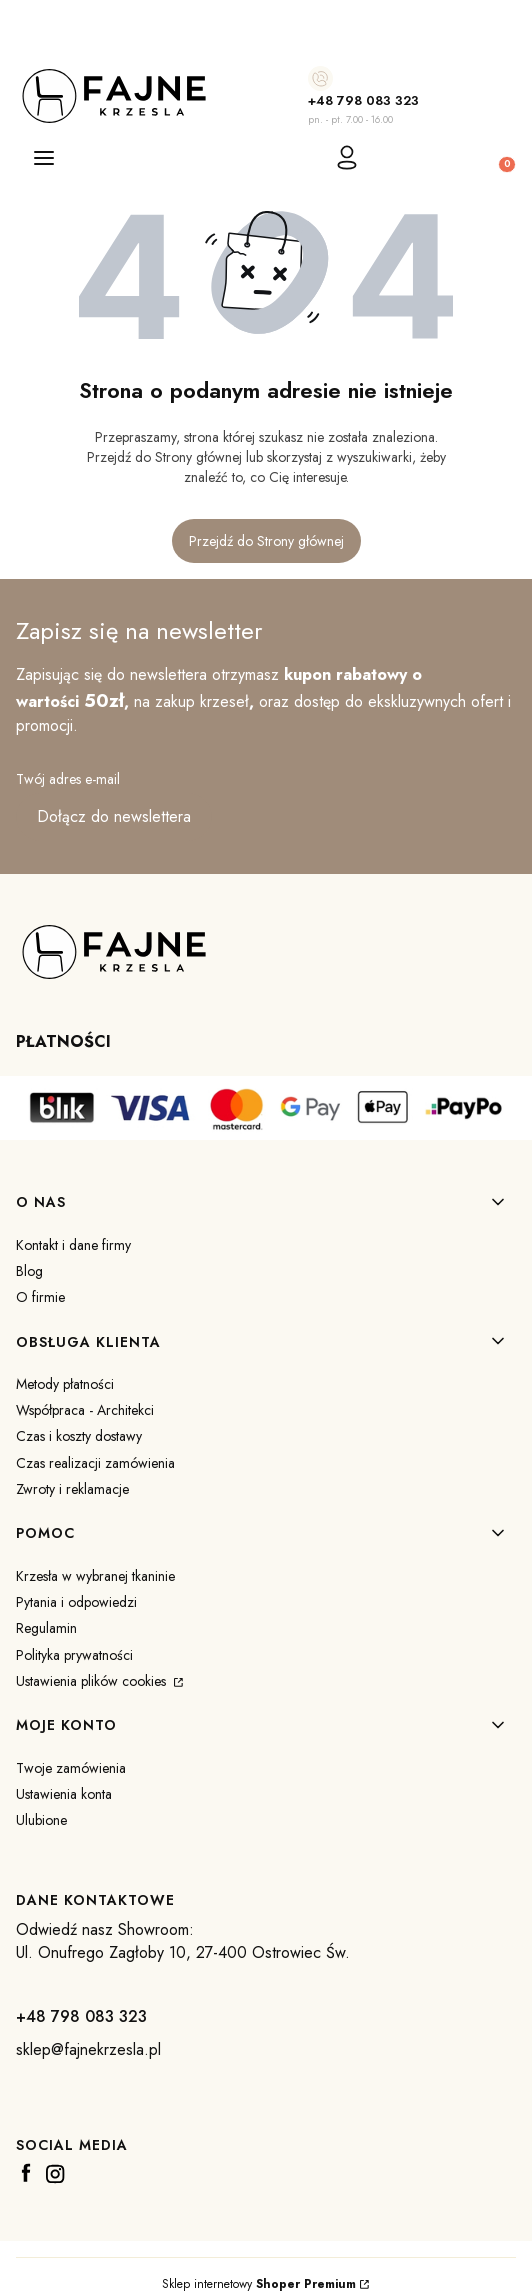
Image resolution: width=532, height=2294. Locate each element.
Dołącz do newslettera (114, 816)
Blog (29, 1271)
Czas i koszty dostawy (79, 1436)
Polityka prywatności (74, 1655)
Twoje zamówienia (71, 1768)
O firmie (40, 1297)
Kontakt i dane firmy (73, 1245)
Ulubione (41, 1820)
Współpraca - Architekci (85, 1410)
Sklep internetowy (259, 2284)
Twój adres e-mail (68, 779)
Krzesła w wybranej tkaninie (95, 1576)
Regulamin (46, 1628)
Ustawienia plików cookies (93, 1681)
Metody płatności (65, 1384)
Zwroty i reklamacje (72, 1489)
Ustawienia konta (64, 1794)
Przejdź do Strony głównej (266, 541)
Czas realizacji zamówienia (95, 1463)
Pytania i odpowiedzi (76, 1602)
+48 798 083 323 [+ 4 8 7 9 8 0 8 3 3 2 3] (363, 100)
